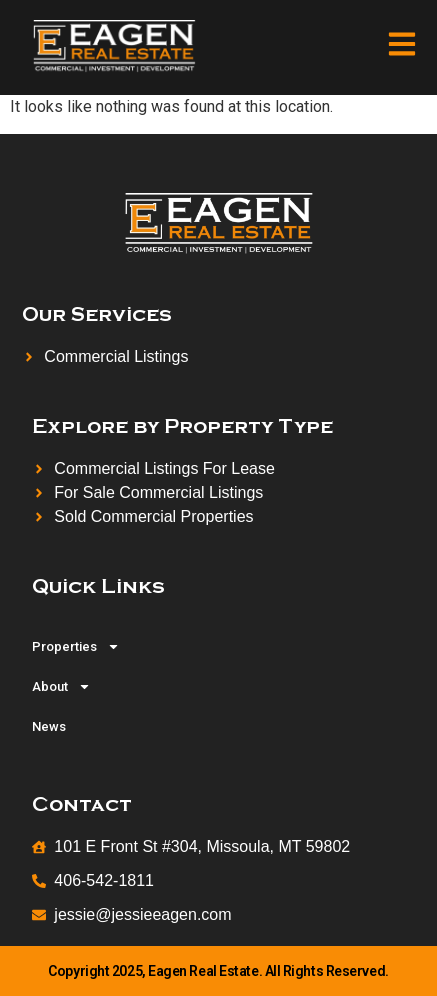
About (61, 686)
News (49, 726)
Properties (76, 646)
